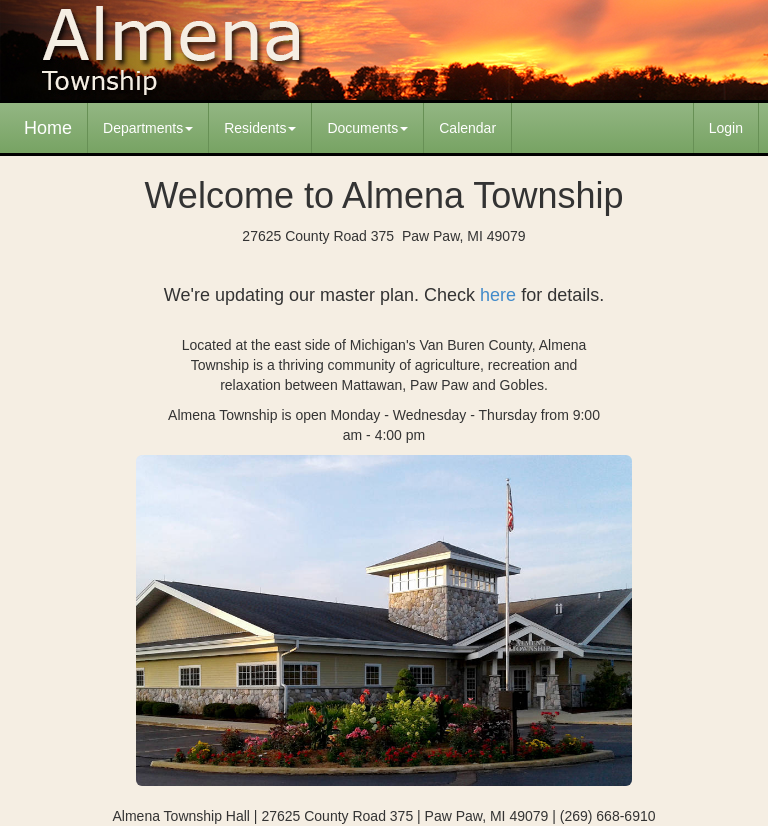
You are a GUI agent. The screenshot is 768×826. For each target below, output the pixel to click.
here (498, 295)
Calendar (467, 128)
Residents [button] (260, 128)
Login (726, 128)
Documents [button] (367, 128)
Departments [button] (148, 128)
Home (48, 128)
